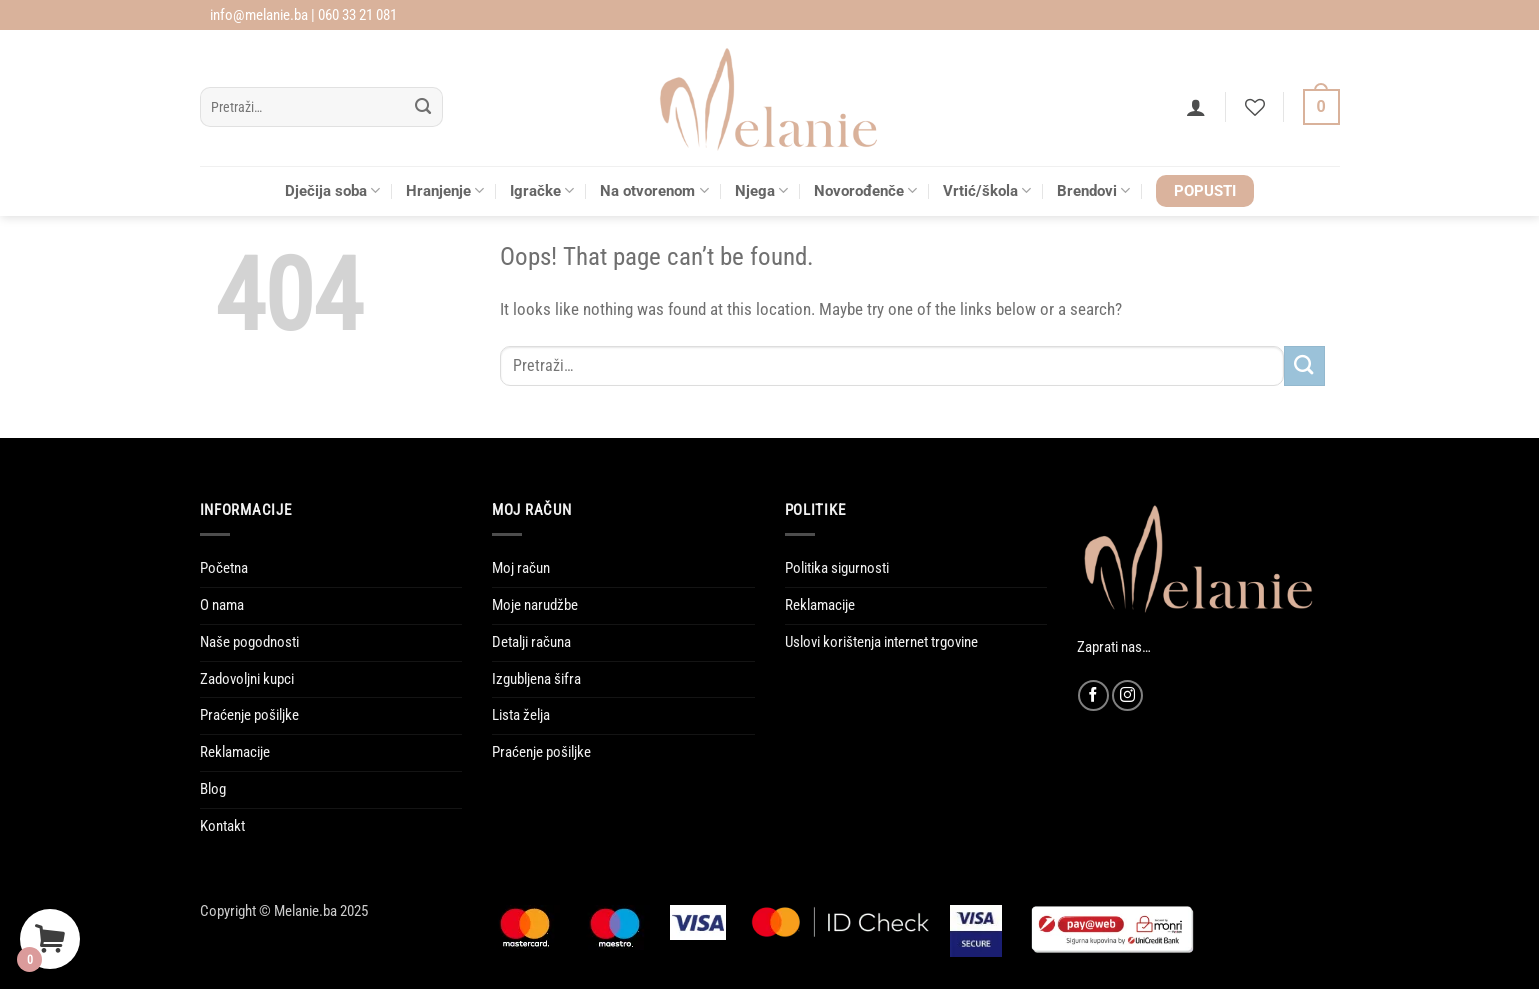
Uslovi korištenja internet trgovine (881, 642)
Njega (761, 190)
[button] (1196, 107)
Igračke (542, 190)
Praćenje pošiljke (249, 715)
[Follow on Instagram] (1127, 695)
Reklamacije (235, 752)
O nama (222, 605)
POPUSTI (1205, 191)
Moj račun (521, 568)
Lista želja (521, 715)
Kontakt (222, 826)
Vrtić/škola (987, 190)
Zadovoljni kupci (247, 679)
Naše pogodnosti (249, 642)
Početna (224, 568)
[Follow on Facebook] (1093, 695)
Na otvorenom (654, 190)
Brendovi (1093, 190)
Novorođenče (865, 190)
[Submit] (423, 107)
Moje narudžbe (535, 605)
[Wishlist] (1255, 107)
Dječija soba (332, 190)
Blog (213, 789)
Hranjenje (445, 190)
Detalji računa (531, 642)
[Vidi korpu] (1321, 107)
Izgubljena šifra (536, 679)
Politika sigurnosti (837, 568)
